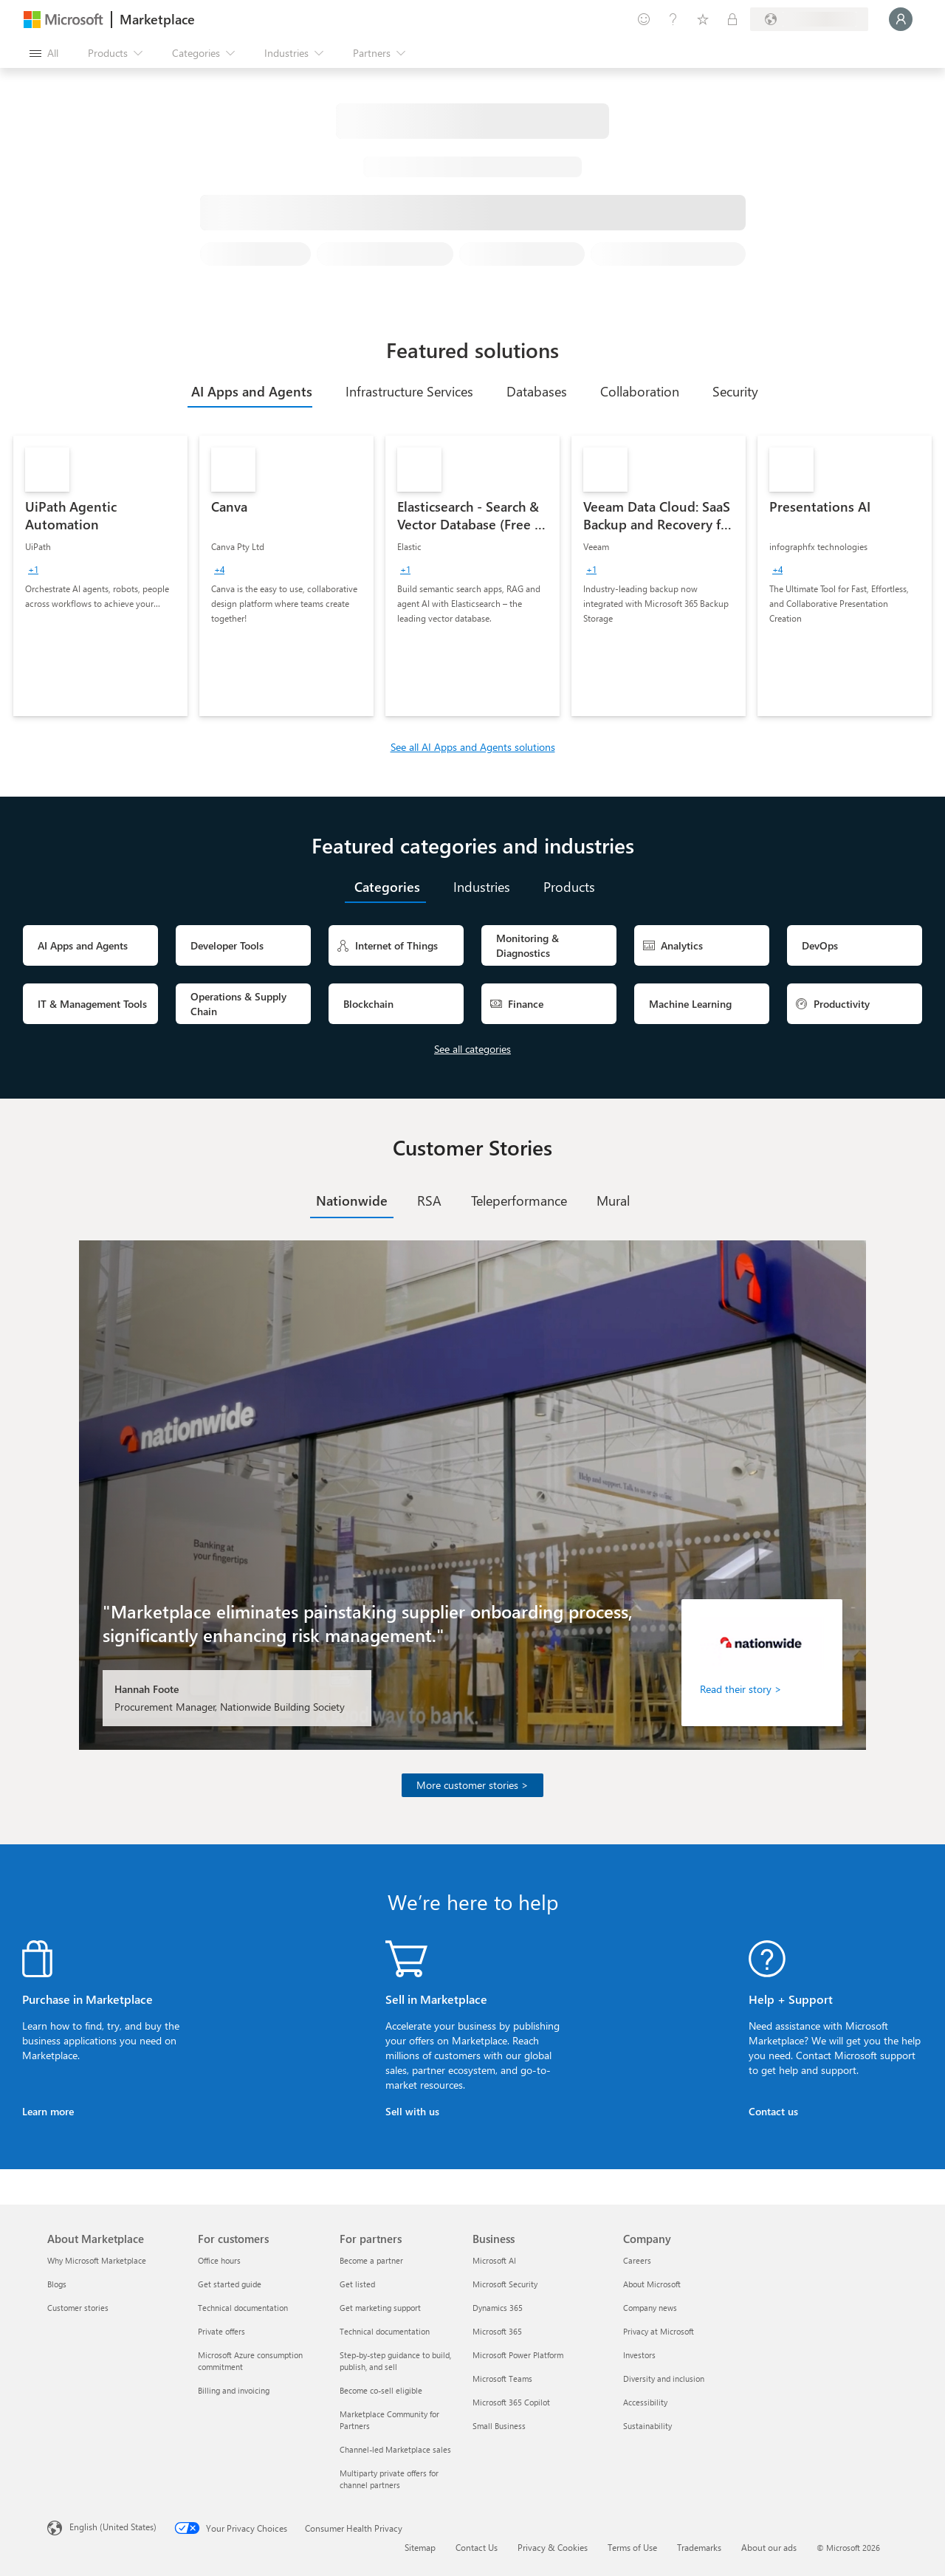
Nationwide (352, 1200)
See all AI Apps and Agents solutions (473, 747)
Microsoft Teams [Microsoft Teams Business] (502, 2378)
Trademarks (699, 2547)
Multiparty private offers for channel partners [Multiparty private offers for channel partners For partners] (389, 2478)
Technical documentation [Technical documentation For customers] (243, 2307)
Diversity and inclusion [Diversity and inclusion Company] (663, 2378)
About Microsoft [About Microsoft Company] (652, 2284)
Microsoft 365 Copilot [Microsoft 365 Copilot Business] (511, 2402)
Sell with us (412, 2111)
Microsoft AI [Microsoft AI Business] (494, 2260)
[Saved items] (703, 19)
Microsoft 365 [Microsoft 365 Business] (497, 2331)
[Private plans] (732, 19)
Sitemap (420, 2547)
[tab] (250, 391)
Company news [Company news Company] (650, 2307)
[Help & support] (673, 19)
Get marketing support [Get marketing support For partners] (380, 2307)
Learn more (48, 2111)
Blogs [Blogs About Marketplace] (56, 2284)
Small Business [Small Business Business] (499, 2425)
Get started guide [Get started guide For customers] (229, 2284)
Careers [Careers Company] (637, 2260)
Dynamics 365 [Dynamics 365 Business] (497, 2307)
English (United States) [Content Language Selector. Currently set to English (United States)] (113, 2526)
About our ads (769, 2547)
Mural (613, 1200)
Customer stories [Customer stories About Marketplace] (78, 2307)
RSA (429, 1200)
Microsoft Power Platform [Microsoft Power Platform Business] (517, 2354)
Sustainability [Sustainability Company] (647, 2425)
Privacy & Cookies (553, 2547)
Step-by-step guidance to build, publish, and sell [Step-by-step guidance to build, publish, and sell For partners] (395, 2360)
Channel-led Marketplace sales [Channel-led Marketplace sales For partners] (395, 2449)
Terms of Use (632, 2547)
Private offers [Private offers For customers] (221, 2331)
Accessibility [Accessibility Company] (645, 2402)
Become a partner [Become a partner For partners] (371, 2260)
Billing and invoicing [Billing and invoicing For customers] (233, 2390)
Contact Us (477, 2547)
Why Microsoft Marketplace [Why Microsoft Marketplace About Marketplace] (96, 2260)
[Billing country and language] (809, 19)
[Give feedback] (644, 19)
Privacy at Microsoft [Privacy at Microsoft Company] (658, 2331)
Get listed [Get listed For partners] (357, 2284)
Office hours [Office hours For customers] (219, 2260)
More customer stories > (472, 1785)
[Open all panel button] (44, 53)
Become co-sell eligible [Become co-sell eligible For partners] (381, 2390)
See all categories (472, 1049)
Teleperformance (519, 1200)
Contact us (773, 2111)
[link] (100, 576)
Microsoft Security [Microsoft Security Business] (504, 2284)
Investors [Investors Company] (639, 2354)
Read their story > (741, 1689)
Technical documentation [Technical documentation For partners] (385, 2331)
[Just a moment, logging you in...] (900, 19)
